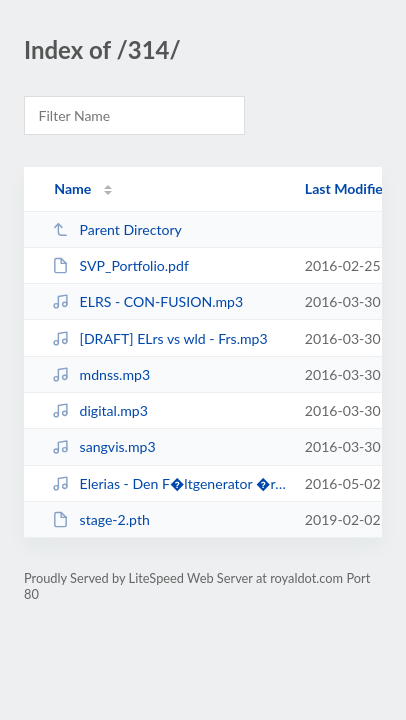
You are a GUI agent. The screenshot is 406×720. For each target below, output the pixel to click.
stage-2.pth (101, 519)
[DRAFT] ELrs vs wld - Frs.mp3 (160, 338)
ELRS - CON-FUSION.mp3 (147, 301)
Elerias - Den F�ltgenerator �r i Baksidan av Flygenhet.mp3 (169, 483)
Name (72, 188)
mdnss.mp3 (101, 374)
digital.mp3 (100, 410)
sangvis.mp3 (103, 446)
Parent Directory (117, 229)
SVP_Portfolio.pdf (120, 265)
